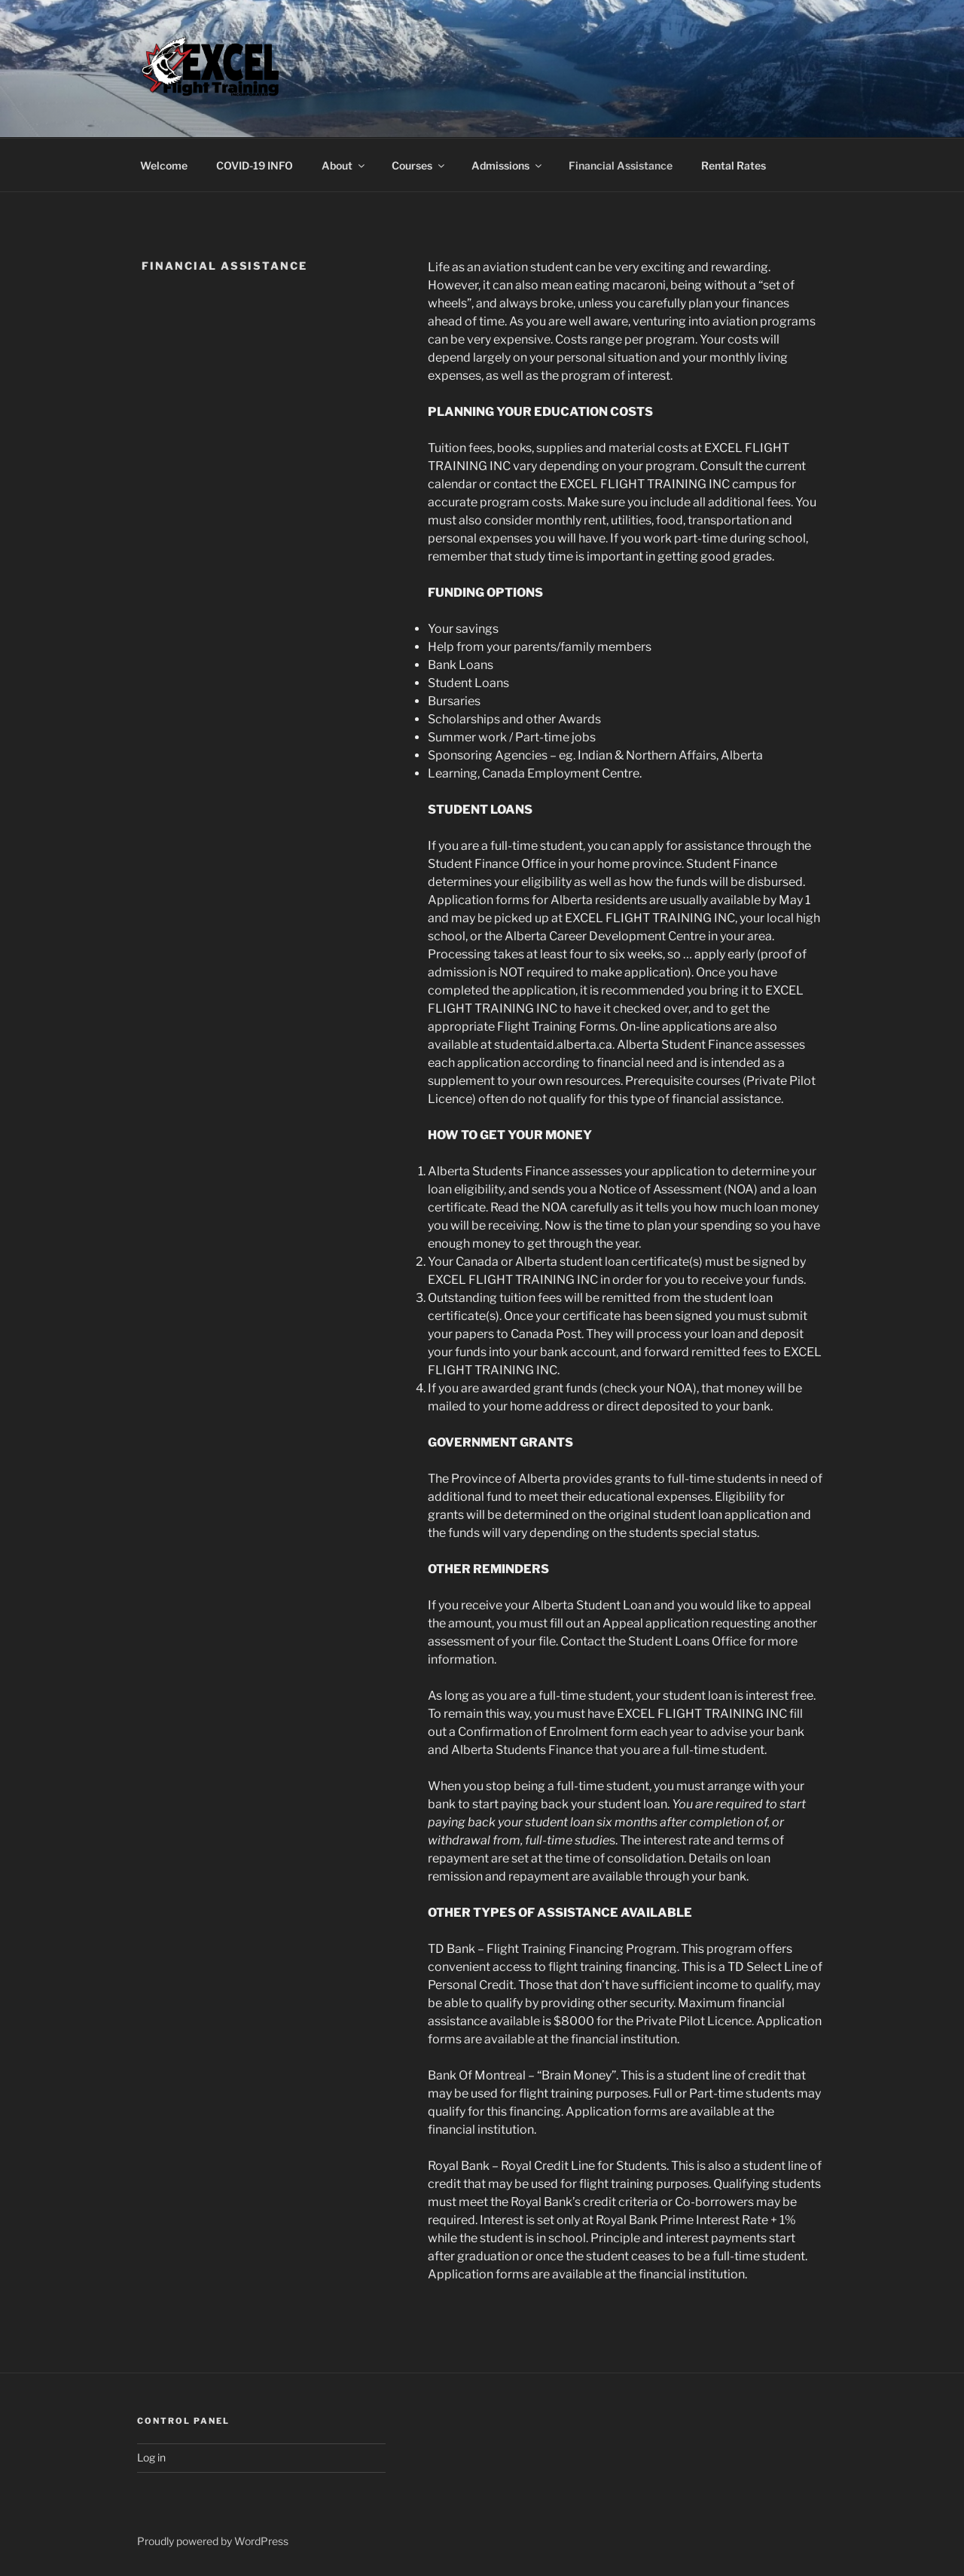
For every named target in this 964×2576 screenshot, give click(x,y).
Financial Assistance (621, 165)
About (344, 165)
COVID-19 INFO (254, 165)
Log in (151, 2457)
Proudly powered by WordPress (212, 2541)
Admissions (507, 165)
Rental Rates (733, 165)
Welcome (164, 165)
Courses (419, 165)
